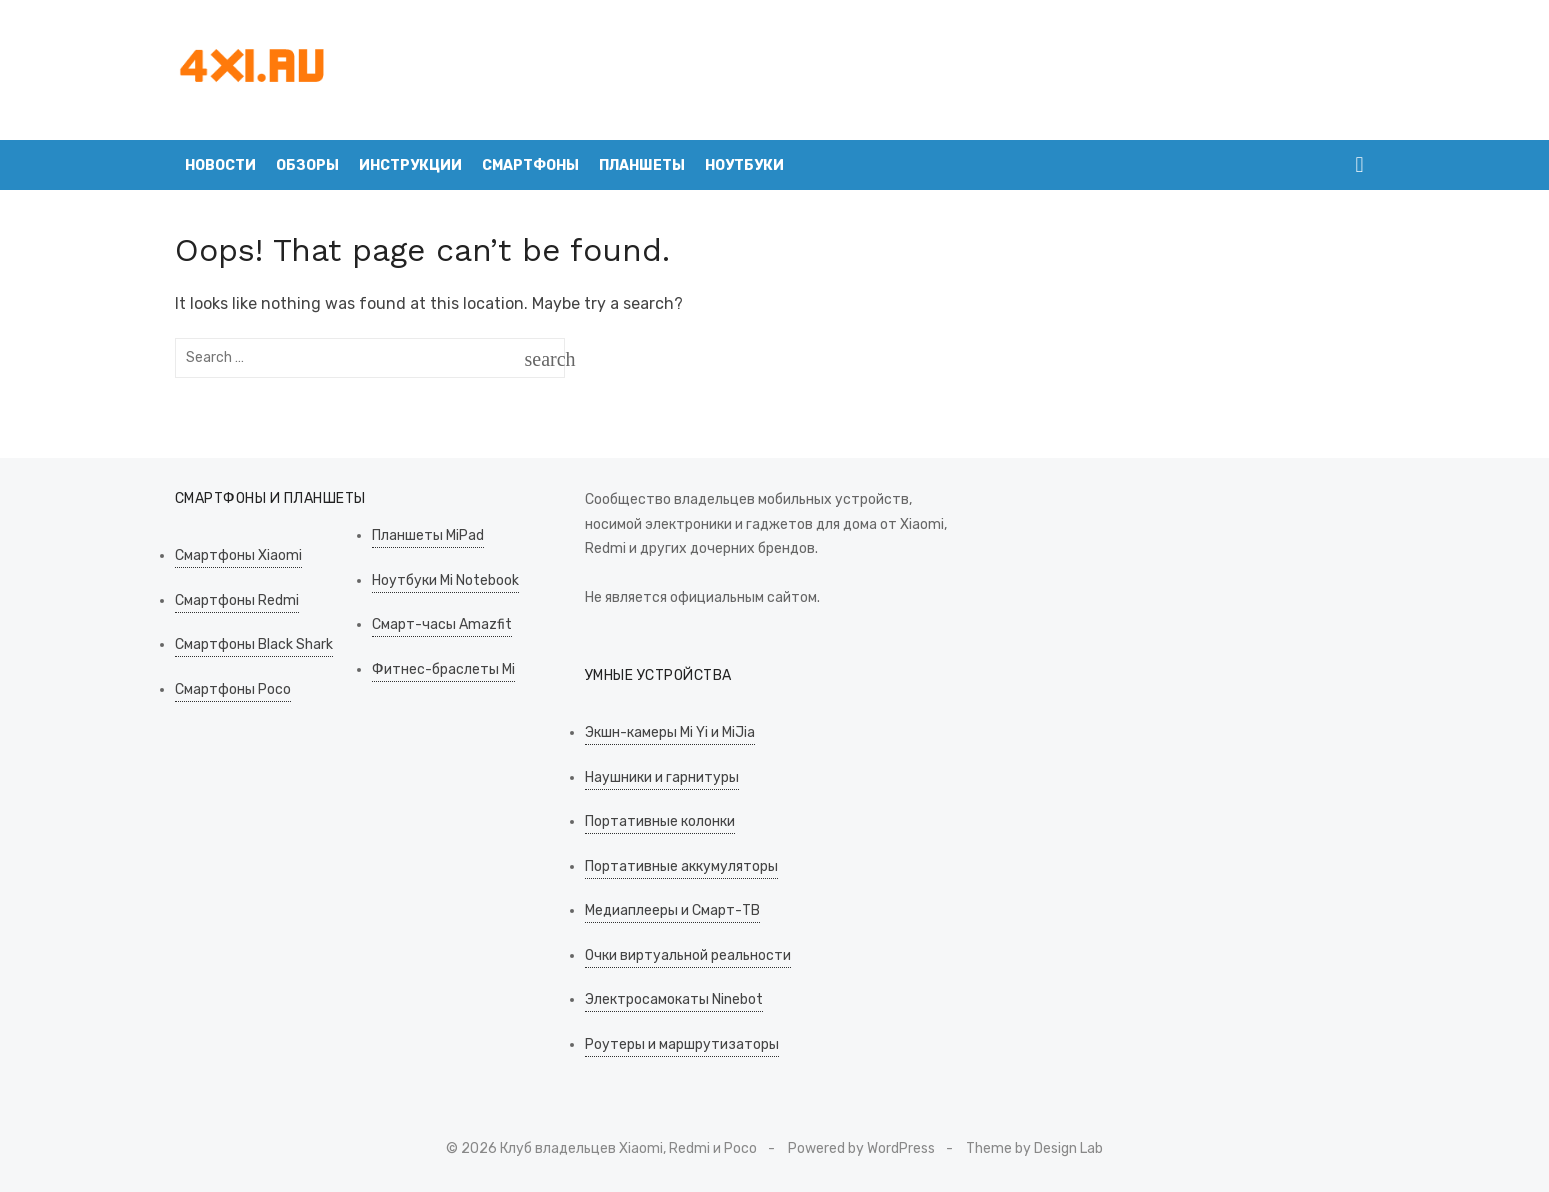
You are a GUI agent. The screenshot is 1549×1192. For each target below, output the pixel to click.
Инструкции (410, 165)
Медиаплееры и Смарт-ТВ (672, 910)
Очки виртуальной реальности (688, 955)
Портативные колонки (660, 821)
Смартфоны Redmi (237, 600)
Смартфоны (530, 165)
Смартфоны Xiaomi (238, 555)
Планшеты (642, 165)
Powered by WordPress (861, 1148)
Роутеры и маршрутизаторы (682, 1044)
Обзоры (307, 165)
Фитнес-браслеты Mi (443, 669)
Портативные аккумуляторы (681, 866)
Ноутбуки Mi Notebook (445, 580)
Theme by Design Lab (1034, 1148)
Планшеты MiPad (428, 535)
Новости (220, 165)
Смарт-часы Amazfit (442, 624)
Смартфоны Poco (233, 689)
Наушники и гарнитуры (662, 777)
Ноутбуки (744, 165)
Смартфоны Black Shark (254, 644)
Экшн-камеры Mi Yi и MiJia (670, 732)
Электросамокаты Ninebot (674, 999)
